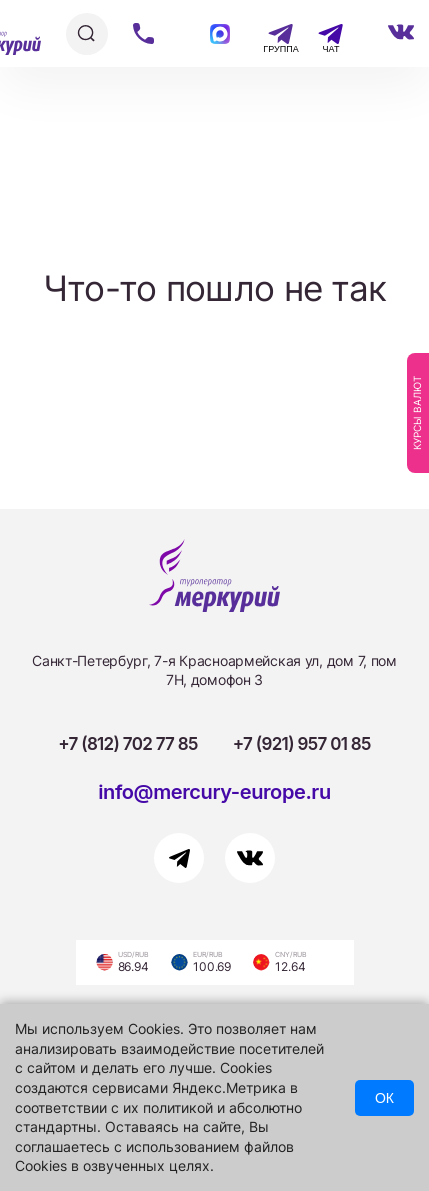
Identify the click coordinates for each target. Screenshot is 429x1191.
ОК (384, 1098)
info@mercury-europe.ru (214, 792)
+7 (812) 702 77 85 (128, 744)
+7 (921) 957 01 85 (302, 744)
